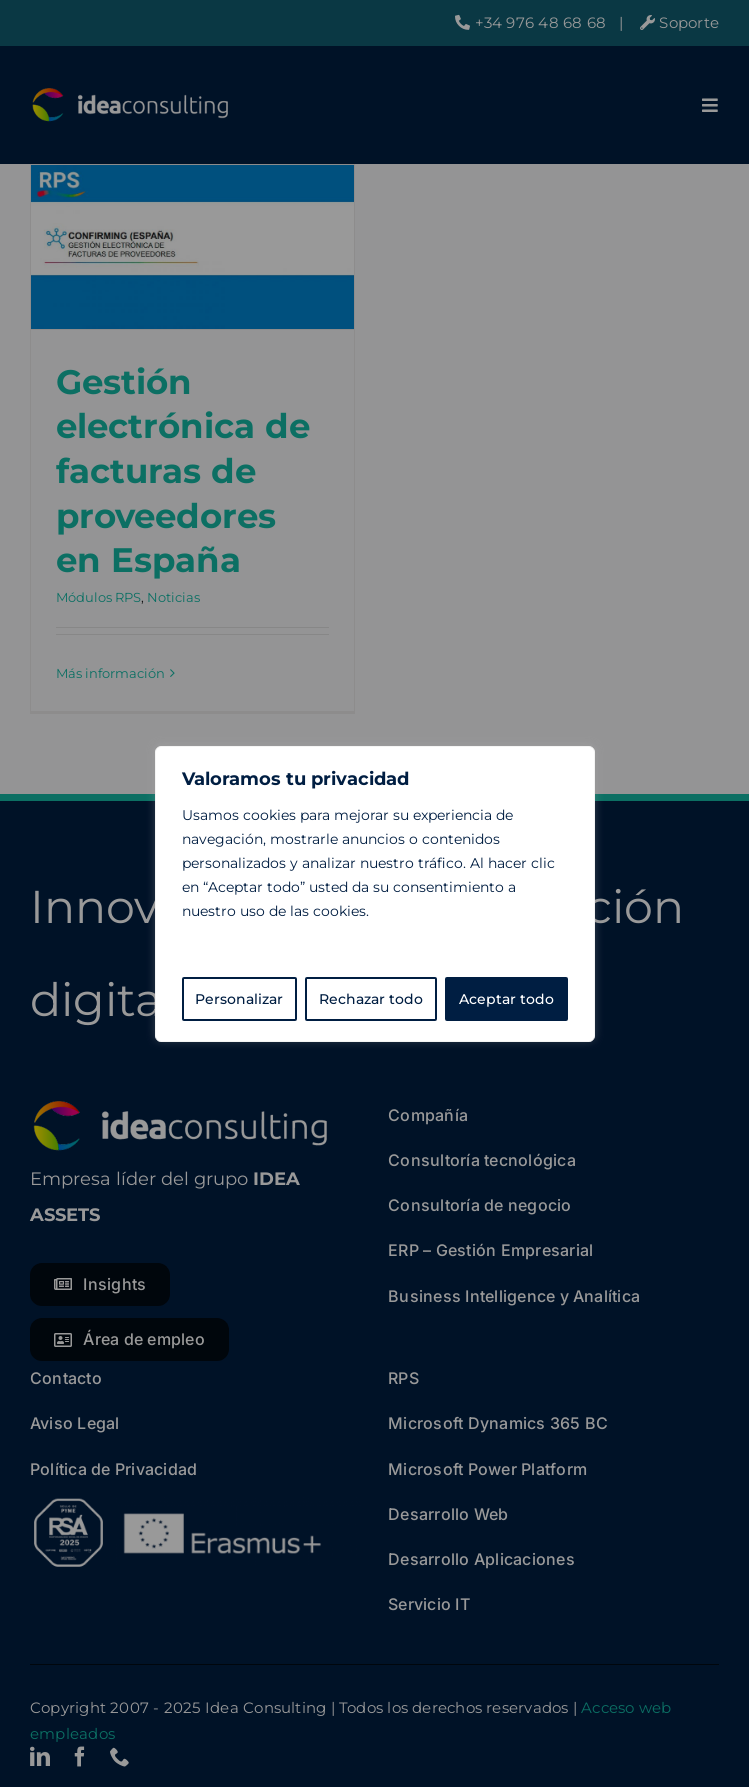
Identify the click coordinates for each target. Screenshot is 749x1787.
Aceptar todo (506, 999)
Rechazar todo (371, 999)
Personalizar (239, 999)
